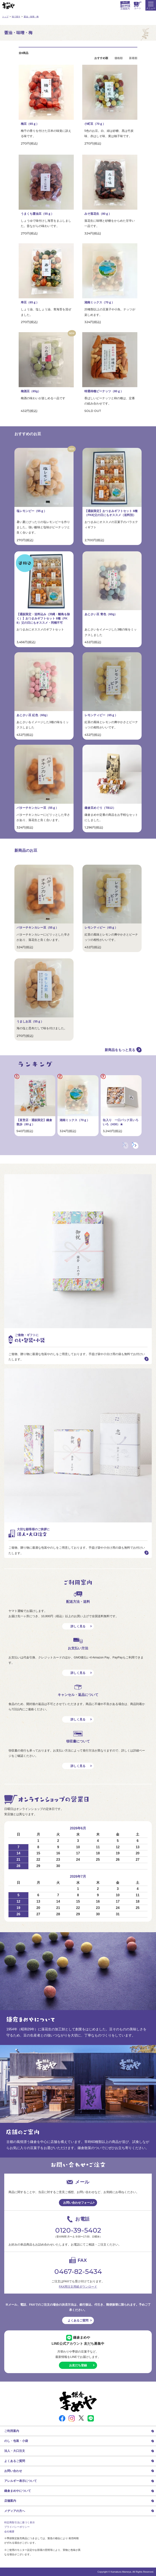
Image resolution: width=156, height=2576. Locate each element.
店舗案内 (10, 2500)
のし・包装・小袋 (16, 2441)
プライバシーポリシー (17, 2526)
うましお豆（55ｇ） (30, 1021)
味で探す (16, 16)
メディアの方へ (14, 2511)
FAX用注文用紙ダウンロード (78, 2286)
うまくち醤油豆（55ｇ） (37, 213)
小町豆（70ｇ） (95, 123)
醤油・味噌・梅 (31, 16)
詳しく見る (78, 1626)
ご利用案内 (11, 2431)
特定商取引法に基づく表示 (19, 2522)
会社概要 (9, 2531)
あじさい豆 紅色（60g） (33, 715)
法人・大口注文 (14, 2450)
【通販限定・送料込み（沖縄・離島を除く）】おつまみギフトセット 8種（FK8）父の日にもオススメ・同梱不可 (43, 618)
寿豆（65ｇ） (30, 302)
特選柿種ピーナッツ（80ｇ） (103, 391)
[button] (135, 1145)
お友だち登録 (78, 2365)
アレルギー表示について (20, 2480)
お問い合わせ (13, 2471)
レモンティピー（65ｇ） (101, 715)
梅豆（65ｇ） (30, 123)
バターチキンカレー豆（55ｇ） (37, 807)
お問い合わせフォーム (78, 2202)
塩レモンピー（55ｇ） (32, 511)
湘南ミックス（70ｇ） (99, 302)
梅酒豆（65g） (31, 391)
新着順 (133, 58)
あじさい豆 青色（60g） (101, 614)
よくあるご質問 (78, 2320)
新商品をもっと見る (120, 1050)
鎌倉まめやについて (17, 2490)
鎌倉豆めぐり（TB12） (100, 807)
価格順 (118, 58)
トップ (5, 16)
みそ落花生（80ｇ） (97, 213)
